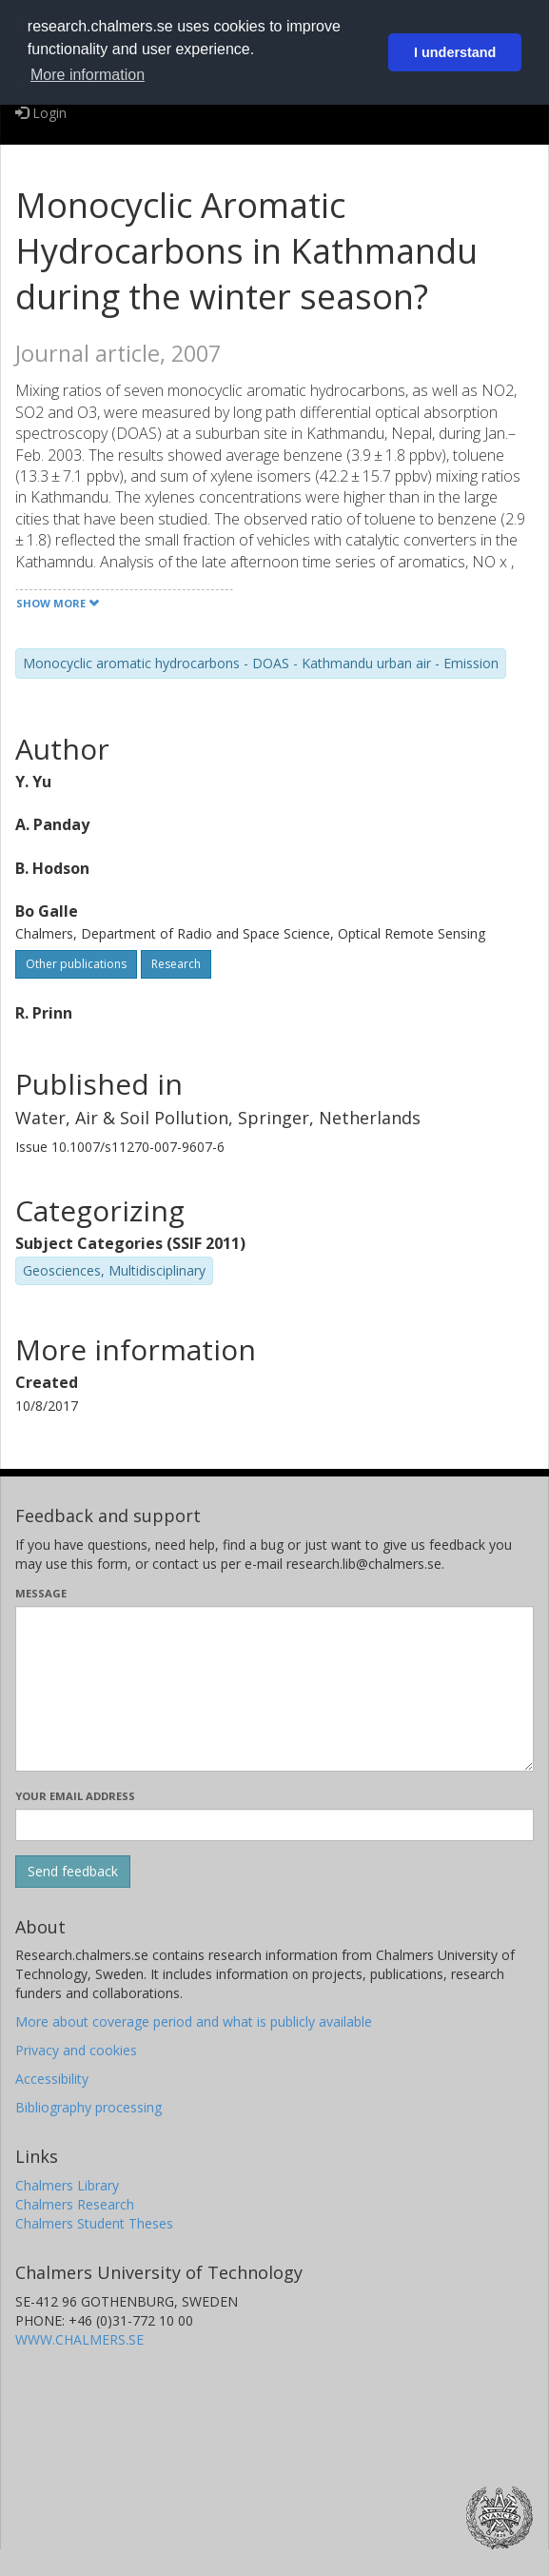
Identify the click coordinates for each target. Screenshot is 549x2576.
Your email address (75, 1796)
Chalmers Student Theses (94, 2223)
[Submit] (72, 1871)
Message (41, 1593)
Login (41, 113)
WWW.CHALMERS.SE (79, 2339)
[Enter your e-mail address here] (274, 1825)
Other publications (76, 964)
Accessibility (51, 2079)
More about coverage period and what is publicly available (193, 2021)
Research (176, 964)
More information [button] (87, 75)
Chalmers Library (67, 2185)
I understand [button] (455, 52)
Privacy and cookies (76, 2050)
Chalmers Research (74, 2204)
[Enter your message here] (274, 1689)
